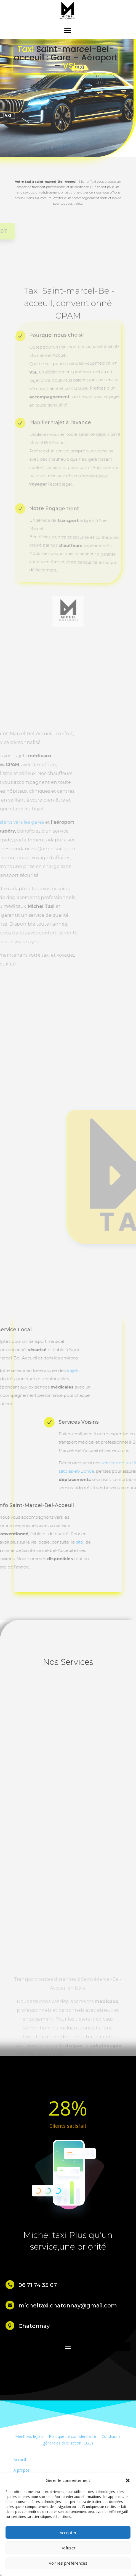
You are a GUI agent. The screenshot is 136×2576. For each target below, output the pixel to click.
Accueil (20, 2459)
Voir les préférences (68, 2563)
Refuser (68, 2548)
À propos (22, 2470)
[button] (127, 2480)
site (11, 1542)
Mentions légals (29, 2436)
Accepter (68, 2532)
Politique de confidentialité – (74, 2436)
